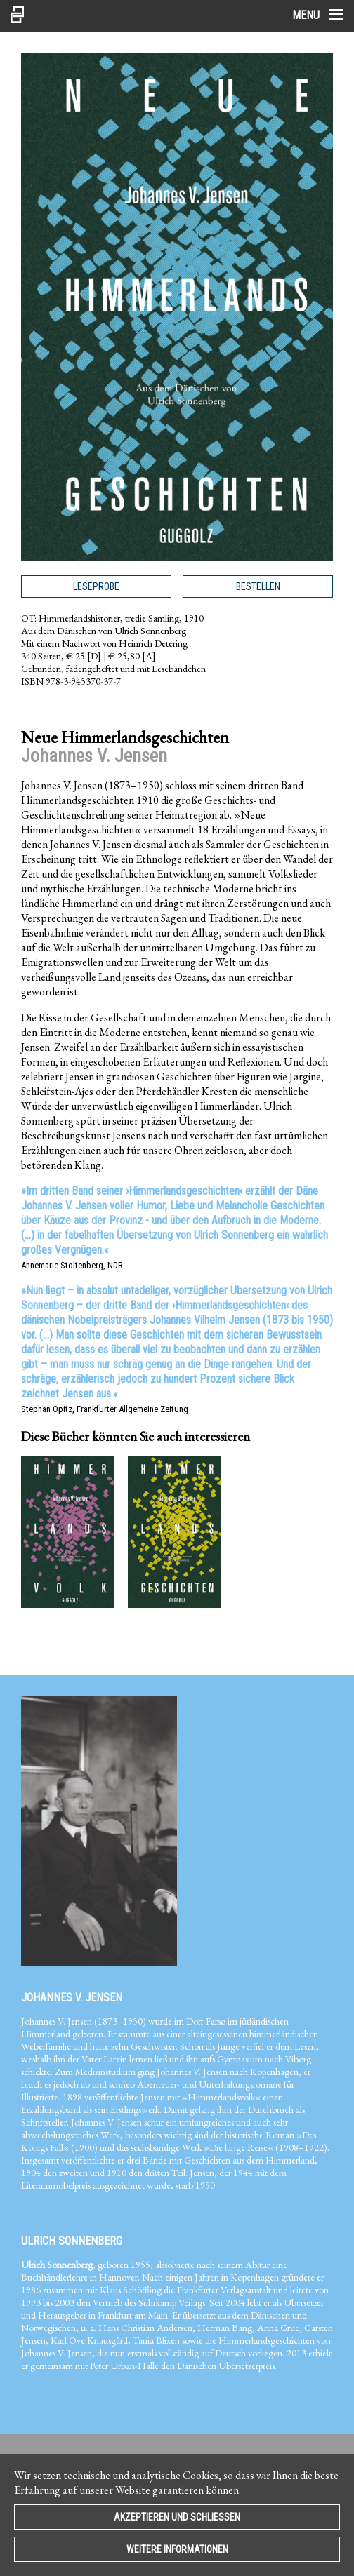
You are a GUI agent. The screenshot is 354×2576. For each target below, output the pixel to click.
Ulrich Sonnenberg (71, 2241)
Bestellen (258, 586)
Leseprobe (96, 586)
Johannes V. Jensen (71, 1997)
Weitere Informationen (177, 2549)
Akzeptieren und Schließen (177, 2517)
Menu (317, 15)
